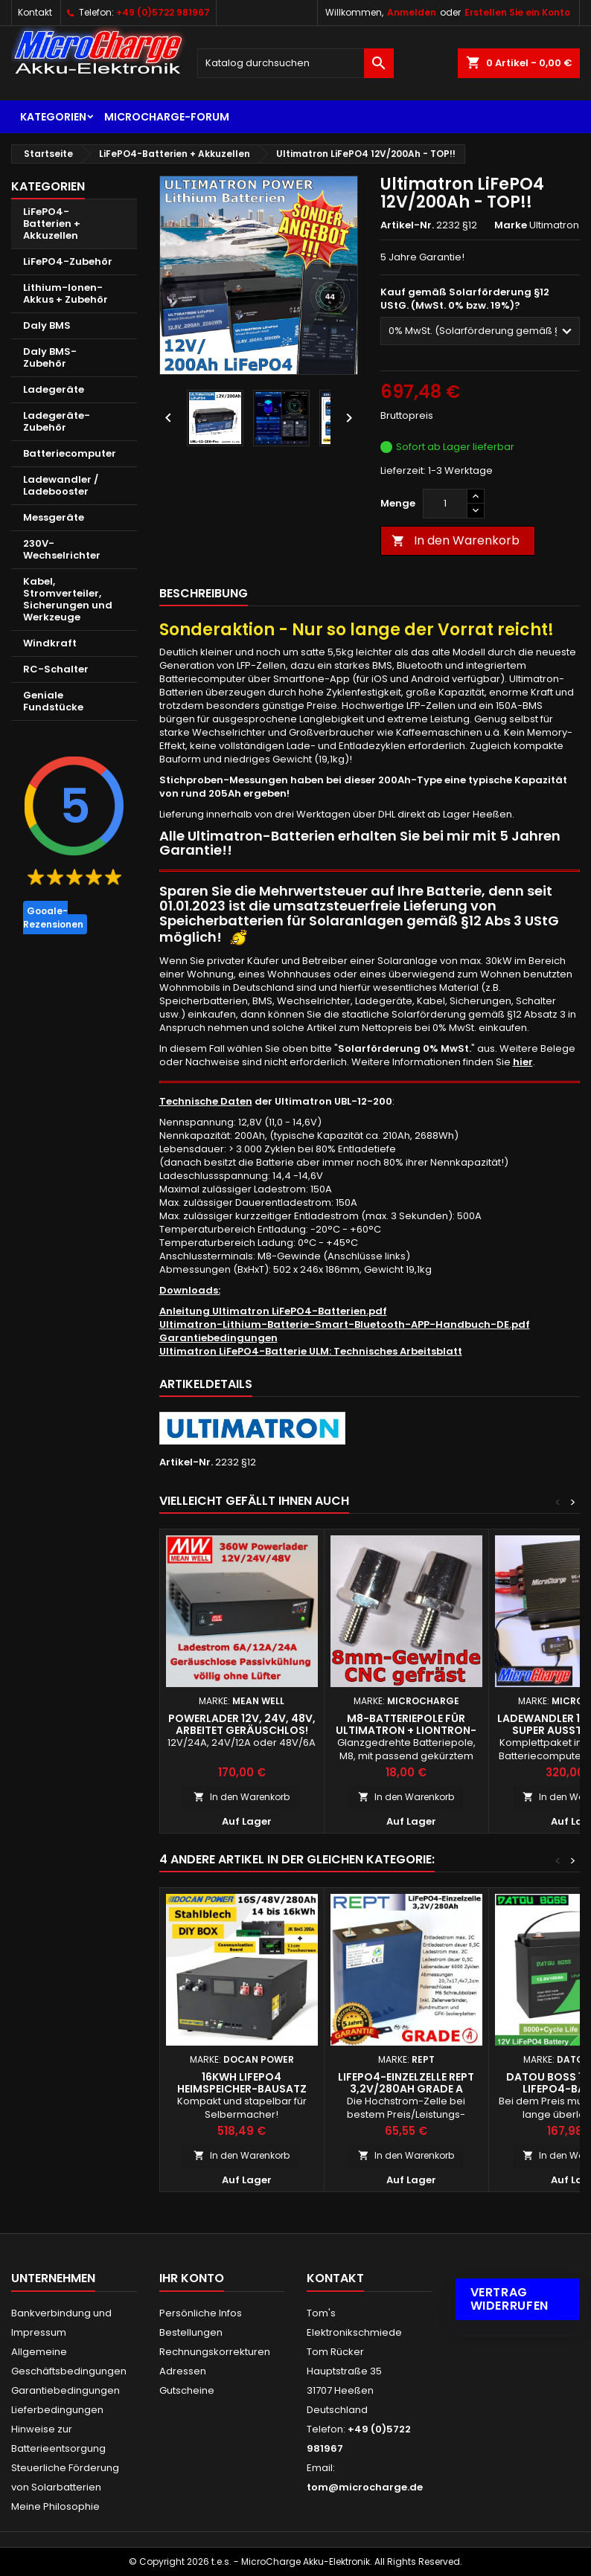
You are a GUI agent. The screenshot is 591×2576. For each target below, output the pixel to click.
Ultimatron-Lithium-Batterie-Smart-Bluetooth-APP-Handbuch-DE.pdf (344, 1324)
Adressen (182, 2371)
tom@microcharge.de (365, 2487)
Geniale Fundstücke (53, 701)
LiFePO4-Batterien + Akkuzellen (51, 223)
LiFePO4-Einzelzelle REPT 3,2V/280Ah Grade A (406, 2082)
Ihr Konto (191, 2278)
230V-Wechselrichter (61, 549)
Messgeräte (53, 517)
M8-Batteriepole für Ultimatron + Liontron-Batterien (406, 1730)
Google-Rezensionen (53, 918)
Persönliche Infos (200, 2313)
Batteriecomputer (69, 453)
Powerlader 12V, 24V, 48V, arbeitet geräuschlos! (242, 1724)
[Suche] (295, 63)
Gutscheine (186, 2390)
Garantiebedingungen (218, 1338)
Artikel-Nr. (407, 225)
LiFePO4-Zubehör (67, 261)
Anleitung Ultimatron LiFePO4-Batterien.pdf (273, 1311)
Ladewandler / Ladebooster (60, 485)
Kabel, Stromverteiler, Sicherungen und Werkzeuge (67, 599)
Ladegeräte (53, 389)
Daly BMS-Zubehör (50, 357)
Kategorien (53, 116)
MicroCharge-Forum (166, 116)
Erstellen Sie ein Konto (517, 12)
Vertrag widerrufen (509, 2299)
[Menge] (445, 503)
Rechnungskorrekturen (214, 2352)
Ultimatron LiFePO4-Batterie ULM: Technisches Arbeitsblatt (310, 1351)
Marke (510, 225)
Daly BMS (47, 325)
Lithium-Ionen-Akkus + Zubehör (65, 293)
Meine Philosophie (55, 2506)
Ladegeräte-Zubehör (56, 421)
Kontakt (35, 12)
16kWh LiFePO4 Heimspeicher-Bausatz (242, 2082)
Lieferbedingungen (57, 2410)
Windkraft (50, 643)
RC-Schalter (56, 669)
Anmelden (411, 12)
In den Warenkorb (456, 540)
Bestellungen (191, 2332)
